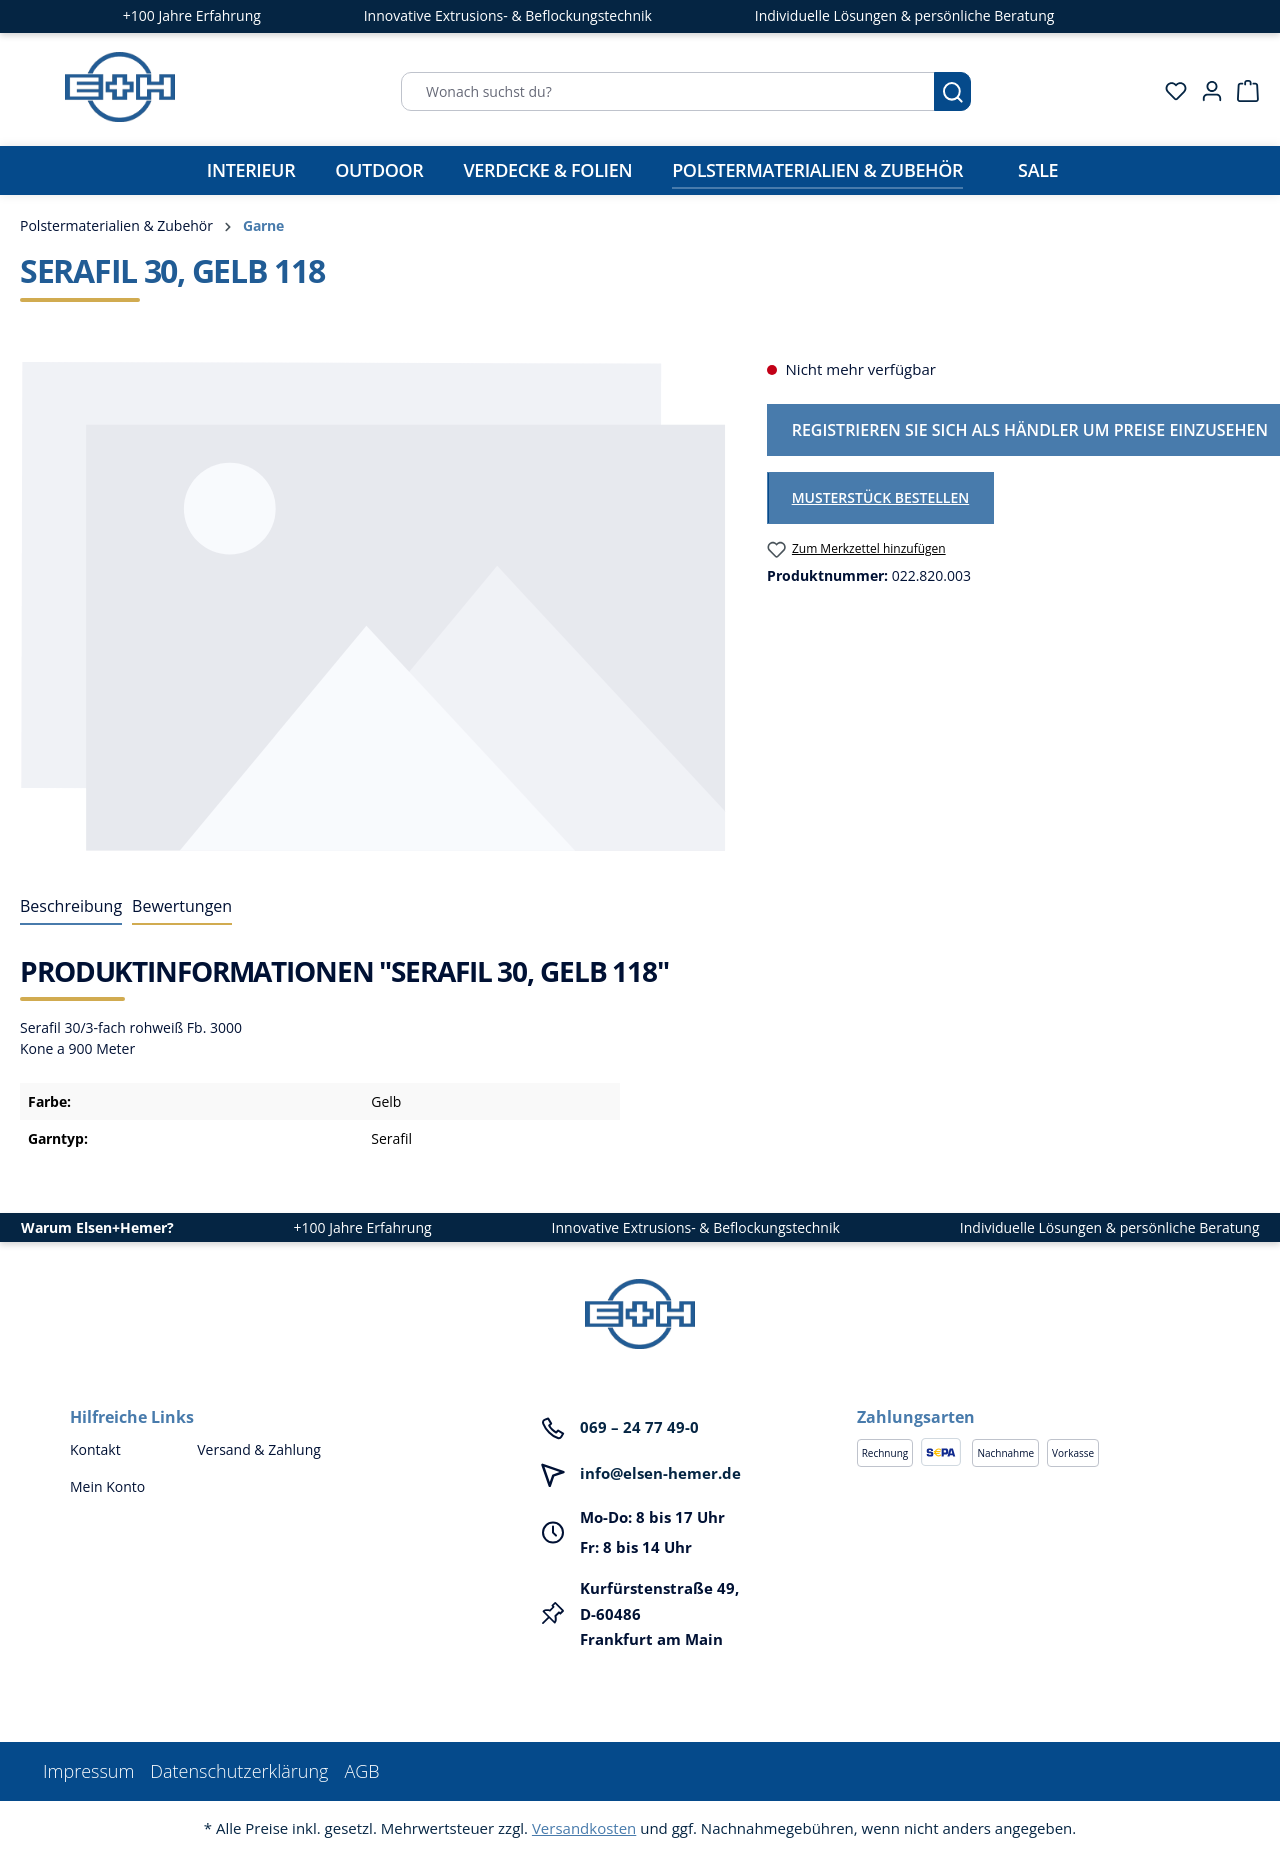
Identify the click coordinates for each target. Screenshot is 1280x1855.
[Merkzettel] (1170, 91)
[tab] (71, 907)
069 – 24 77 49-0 (639, 1427)
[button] (1033, 1397)
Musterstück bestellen (881, 497)
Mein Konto (107, 1486)
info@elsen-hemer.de (660, 1473)
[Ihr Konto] (1206, 91)
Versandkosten (584, 1828)
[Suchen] (952, 91)
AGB (361, 1771)
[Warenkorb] (1242, 91)
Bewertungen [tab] (182, 906)
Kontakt (95, 1449)
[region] (373, 605)
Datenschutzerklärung (239, 1771)
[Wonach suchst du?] (668, 91)
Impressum (88, 1771)
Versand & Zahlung (259, 1449)
